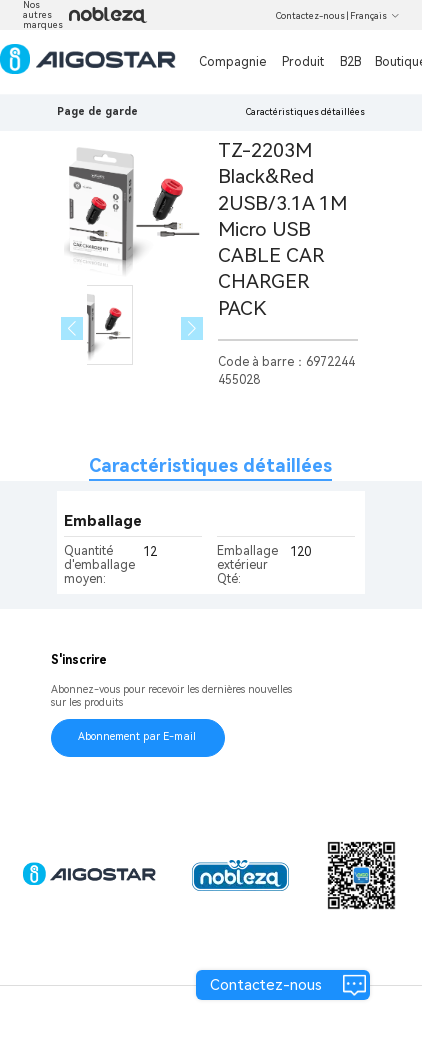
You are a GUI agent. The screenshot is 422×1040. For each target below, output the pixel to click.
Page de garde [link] (97, 111)
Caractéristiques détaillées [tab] (210, 465)
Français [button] (375, 16)
